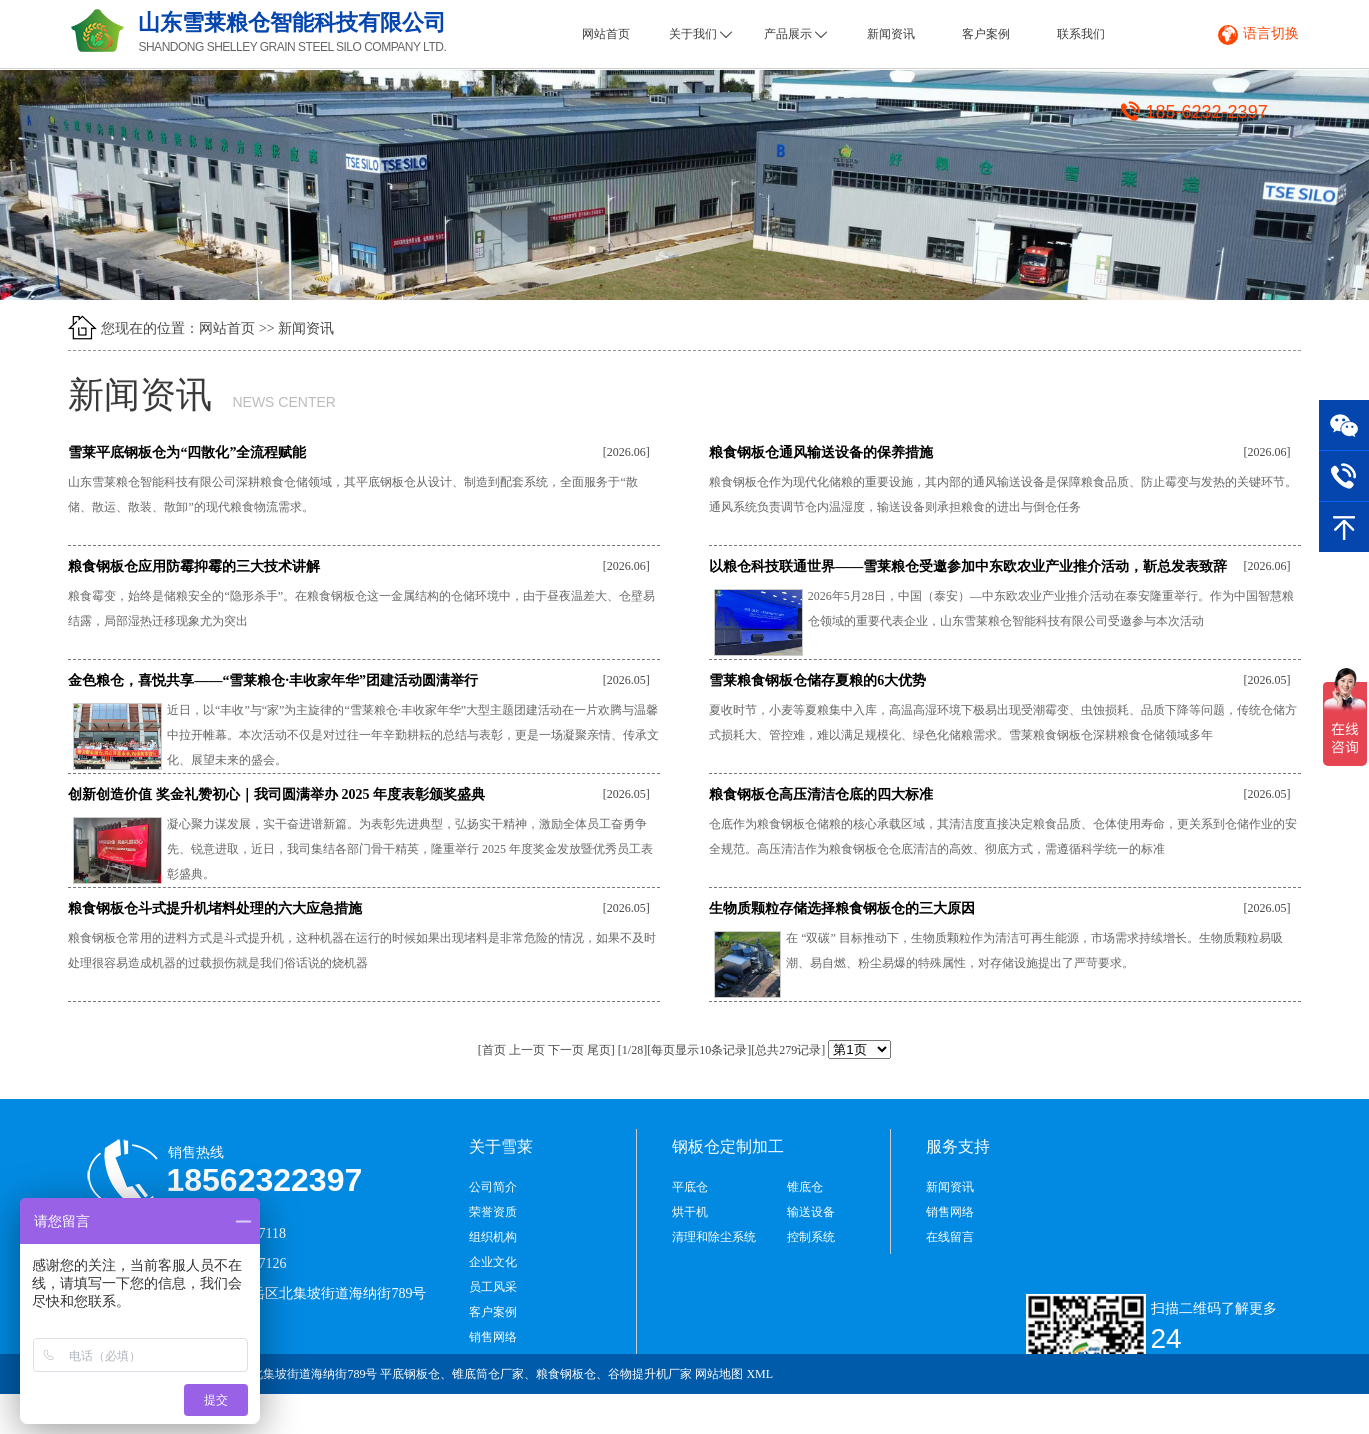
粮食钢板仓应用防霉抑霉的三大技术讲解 (194, 566)
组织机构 (493, 1237)
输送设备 (811, 1212)
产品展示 (795, 34)
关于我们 (700, 34)
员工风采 (493, 1287)
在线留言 (950, 1237)
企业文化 (493, 1262)
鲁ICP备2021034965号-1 (1223, 1414)
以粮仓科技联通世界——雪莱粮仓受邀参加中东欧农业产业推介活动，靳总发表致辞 (968, 566)
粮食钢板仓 (566, 1374)
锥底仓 (805, 1187)
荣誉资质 (493, 1212)
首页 (494, 1050)
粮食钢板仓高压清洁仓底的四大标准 (821, 794)
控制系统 (811, 1237)
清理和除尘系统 (714, 1237)
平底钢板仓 (410, 1374)
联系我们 (1081, 34)
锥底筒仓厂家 (488, 1374)
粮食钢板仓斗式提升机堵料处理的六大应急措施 (215, 908)
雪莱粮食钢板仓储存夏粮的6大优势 (817, 680)
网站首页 (606, 34)
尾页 (599, 1050)
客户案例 (986, 34)
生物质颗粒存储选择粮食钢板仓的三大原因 (842, 908)
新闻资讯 (891, 34)
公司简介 (493, 1187)
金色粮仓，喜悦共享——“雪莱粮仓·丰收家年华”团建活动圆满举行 (273, 680)
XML (759, 1374)
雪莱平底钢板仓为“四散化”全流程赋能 (187, 452)
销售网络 (493, 1337)
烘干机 (690, 1212)
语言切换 (1271, 33)
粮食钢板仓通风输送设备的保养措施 (821, 452)
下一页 (566, 1050)
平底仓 (690, 1187)
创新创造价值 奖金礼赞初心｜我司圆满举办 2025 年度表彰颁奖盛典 (276, 794)
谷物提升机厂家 (650, 1374)
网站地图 (719, 1374)
